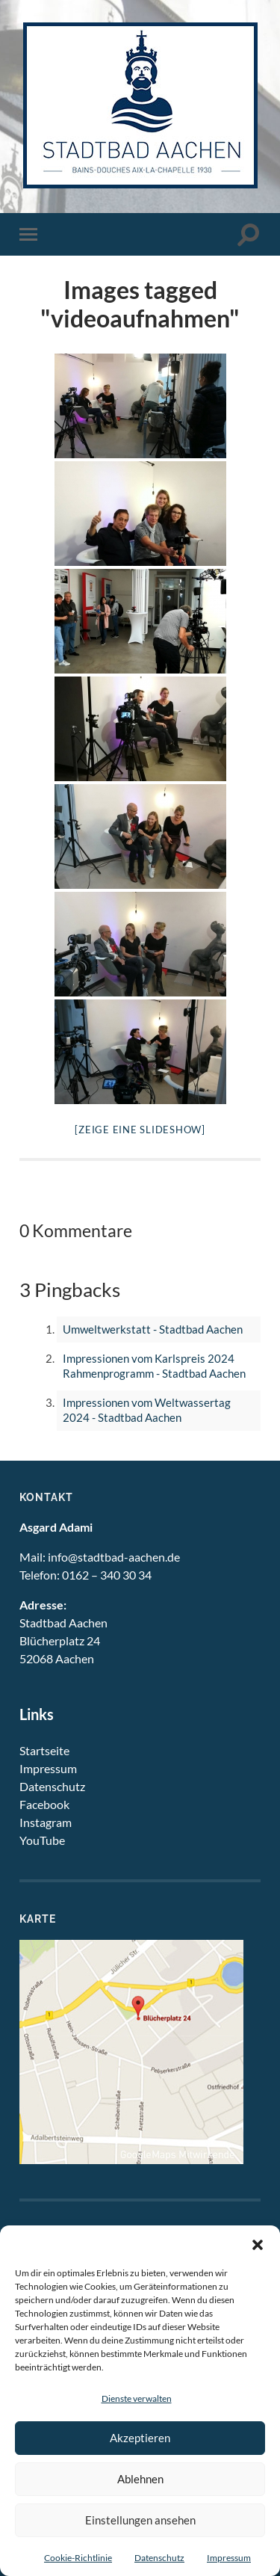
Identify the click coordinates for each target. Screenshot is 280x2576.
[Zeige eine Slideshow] (140, 1130)
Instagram (45, 1822)
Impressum (229, 2557)
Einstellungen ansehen (140, 2520)
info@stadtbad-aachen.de (114, 1557)
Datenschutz (159, 2557)
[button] (257, 2244)
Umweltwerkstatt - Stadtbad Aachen (153, 1329)
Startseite (44, 1750)
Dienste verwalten (137, 2398)
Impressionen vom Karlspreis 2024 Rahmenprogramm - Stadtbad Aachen (154, 1366)
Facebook (44, 1804)
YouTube (42, 1840)
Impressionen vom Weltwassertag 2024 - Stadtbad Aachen (147, 1410)
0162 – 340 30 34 (107, 1575)
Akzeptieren (140, 2437)
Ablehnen (140, 2479)
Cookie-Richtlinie (78, 2557)
